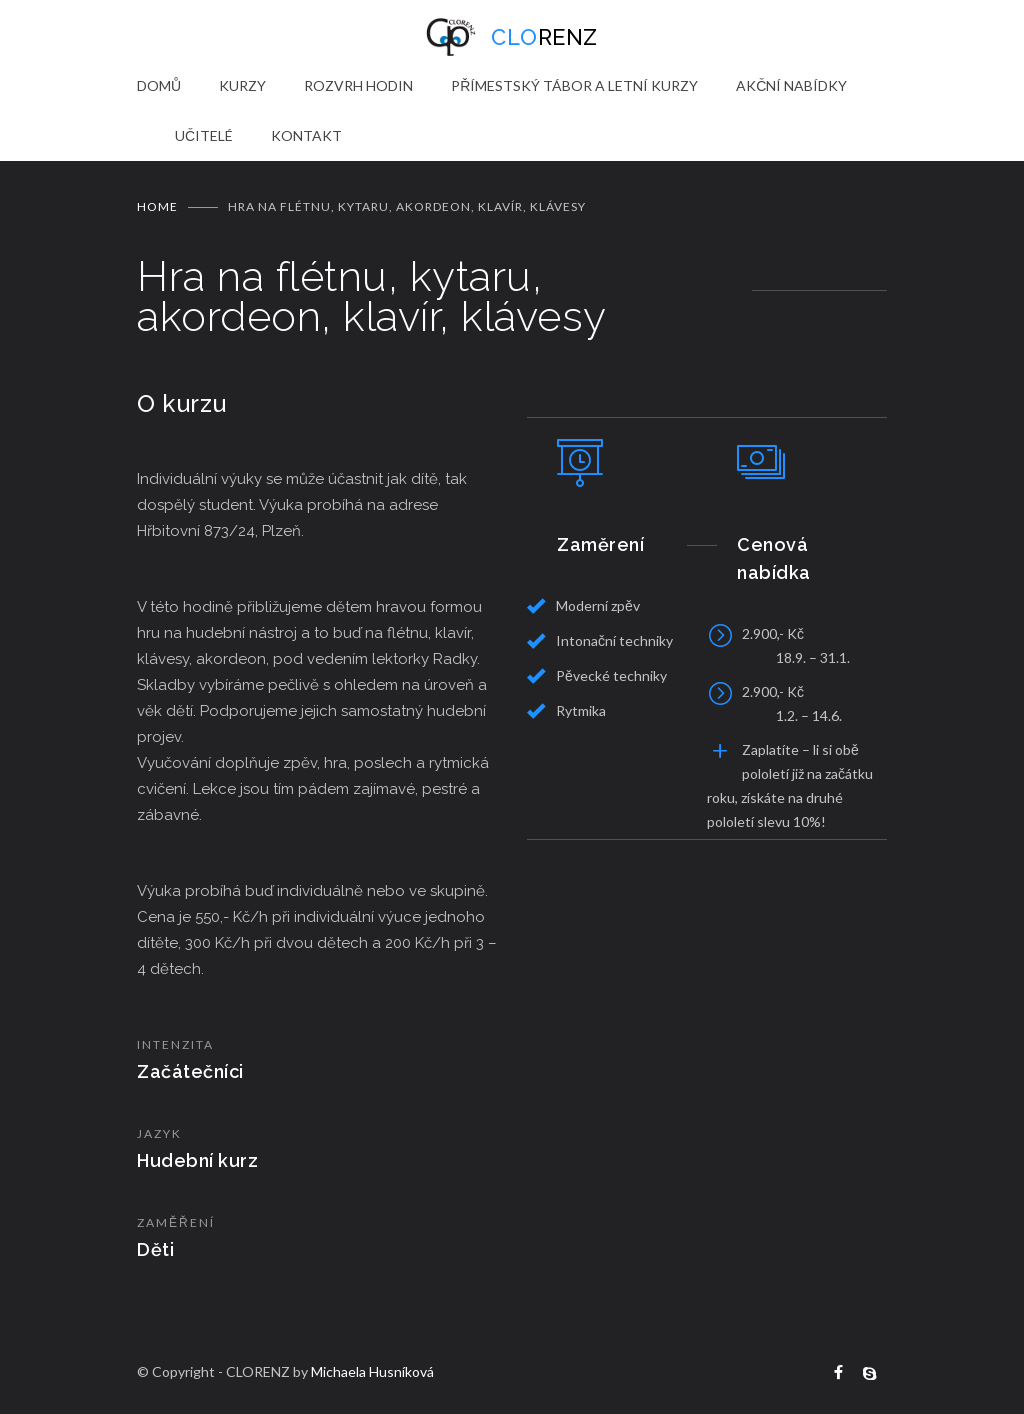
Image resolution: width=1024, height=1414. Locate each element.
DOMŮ (159, 85)
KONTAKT (306, 135)
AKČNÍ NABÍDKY (791, 85)
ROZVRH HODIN (358, 85)
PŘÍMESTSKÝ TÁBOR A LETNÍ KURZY (574, 85)
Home (157, 206)
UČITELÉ (204, 135)
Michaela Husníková (372, 1371)
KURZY (242, 85)
